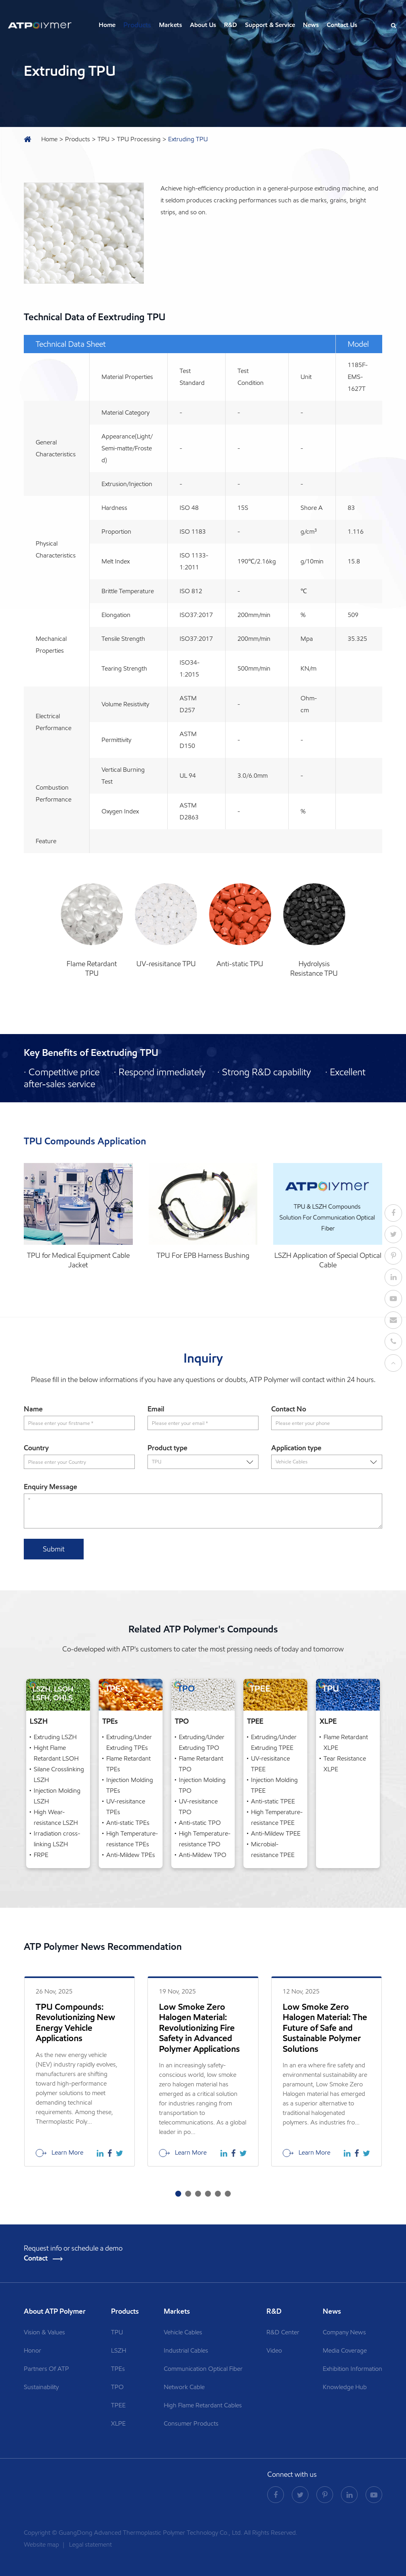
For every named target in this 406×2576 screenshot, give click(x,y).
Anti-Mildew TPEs (130, 1855)
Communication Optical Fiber (203, 2368)
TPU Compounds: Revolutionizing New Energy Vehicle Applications (75, 2022)
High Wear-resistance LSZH (56, 1817)
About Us (203, 25)
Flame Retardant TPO (201, 1764)
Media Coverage (345, 2350)
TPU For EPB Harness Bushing (203, 1255)
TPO (182, 1721)
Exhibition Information (352, 2368)
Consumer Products (191, 2423)
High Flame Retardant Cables (203, 2405)
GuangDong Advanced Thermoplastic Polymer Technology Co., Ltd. (150, 2532)
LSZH (39, 1721)
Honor (32, 2350)
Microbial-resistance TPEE (273, 1849)
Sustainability (41, 2387)
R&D (230, 25)
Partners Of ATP (46, 2368)
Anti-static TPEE (273, 1801)
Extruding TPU (188, 139)
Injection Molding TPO (202, 1785)
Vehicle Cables (183, 2332)
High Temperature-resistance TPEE (277, 1817)
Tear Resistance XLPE (345, 1764)
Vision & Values (44, 2332)
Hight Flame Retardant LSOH (56, 1753)
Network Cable (184, 2387)
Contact (43, 2258)
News (311, 25)
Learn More (59, 2153)
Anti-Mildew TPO (202, 1855)
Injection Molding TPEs (129, 1785)
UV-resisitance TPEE (270, 1764)
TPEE (255, 1721)
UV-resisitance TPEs (125, 1806)
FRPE (41, 1855)
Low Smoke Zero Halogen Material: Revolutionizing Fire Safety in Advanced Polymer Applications (199, 2028)
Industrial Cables (186, 2350)
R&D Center (282, 2332)
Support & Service (270, 25)
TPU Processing (139, 139)
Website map (42, 2544)
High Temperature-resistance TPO (204, 1839)
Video (274, 2350)
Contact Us (342, 25)
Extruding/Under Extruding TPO (201, 1742)
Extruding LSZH (55, 1737)
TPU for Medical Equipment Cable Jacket (78, 1260)
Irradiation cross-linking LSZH (57, 1839)
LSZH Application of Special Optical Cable (327, 1260)
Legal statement (90, 2544)
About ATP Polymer (55, 2311)
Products (137, 25)
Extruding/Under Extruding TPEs (129, 1742)
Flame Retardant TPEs (128, 1764)
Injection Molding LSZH (57, 1796)
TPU (103, 139)
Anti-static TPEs (127, 1822)
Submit (54, 1549)
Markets (170, 25)
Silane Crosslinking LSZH (59, 1774)
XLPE (328, 1721)
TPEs (110, 1721)
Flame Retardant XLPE (346, 1742)
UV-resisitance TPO (198, 1806)
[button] (178, 2194)
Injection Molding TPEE (274, 1785)
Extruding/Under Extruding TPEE (274, 1742)
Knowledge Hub (345, 2387)
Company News (344, 2332)
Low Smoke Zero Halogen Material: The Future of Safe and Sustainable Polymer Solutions (325, 2028)
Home (107, 25)
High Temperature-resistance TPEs (132, 1839)
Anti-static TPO (200, 1822)
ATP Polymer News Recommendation (103, 1946)
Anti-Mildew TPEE (276, 1833)
